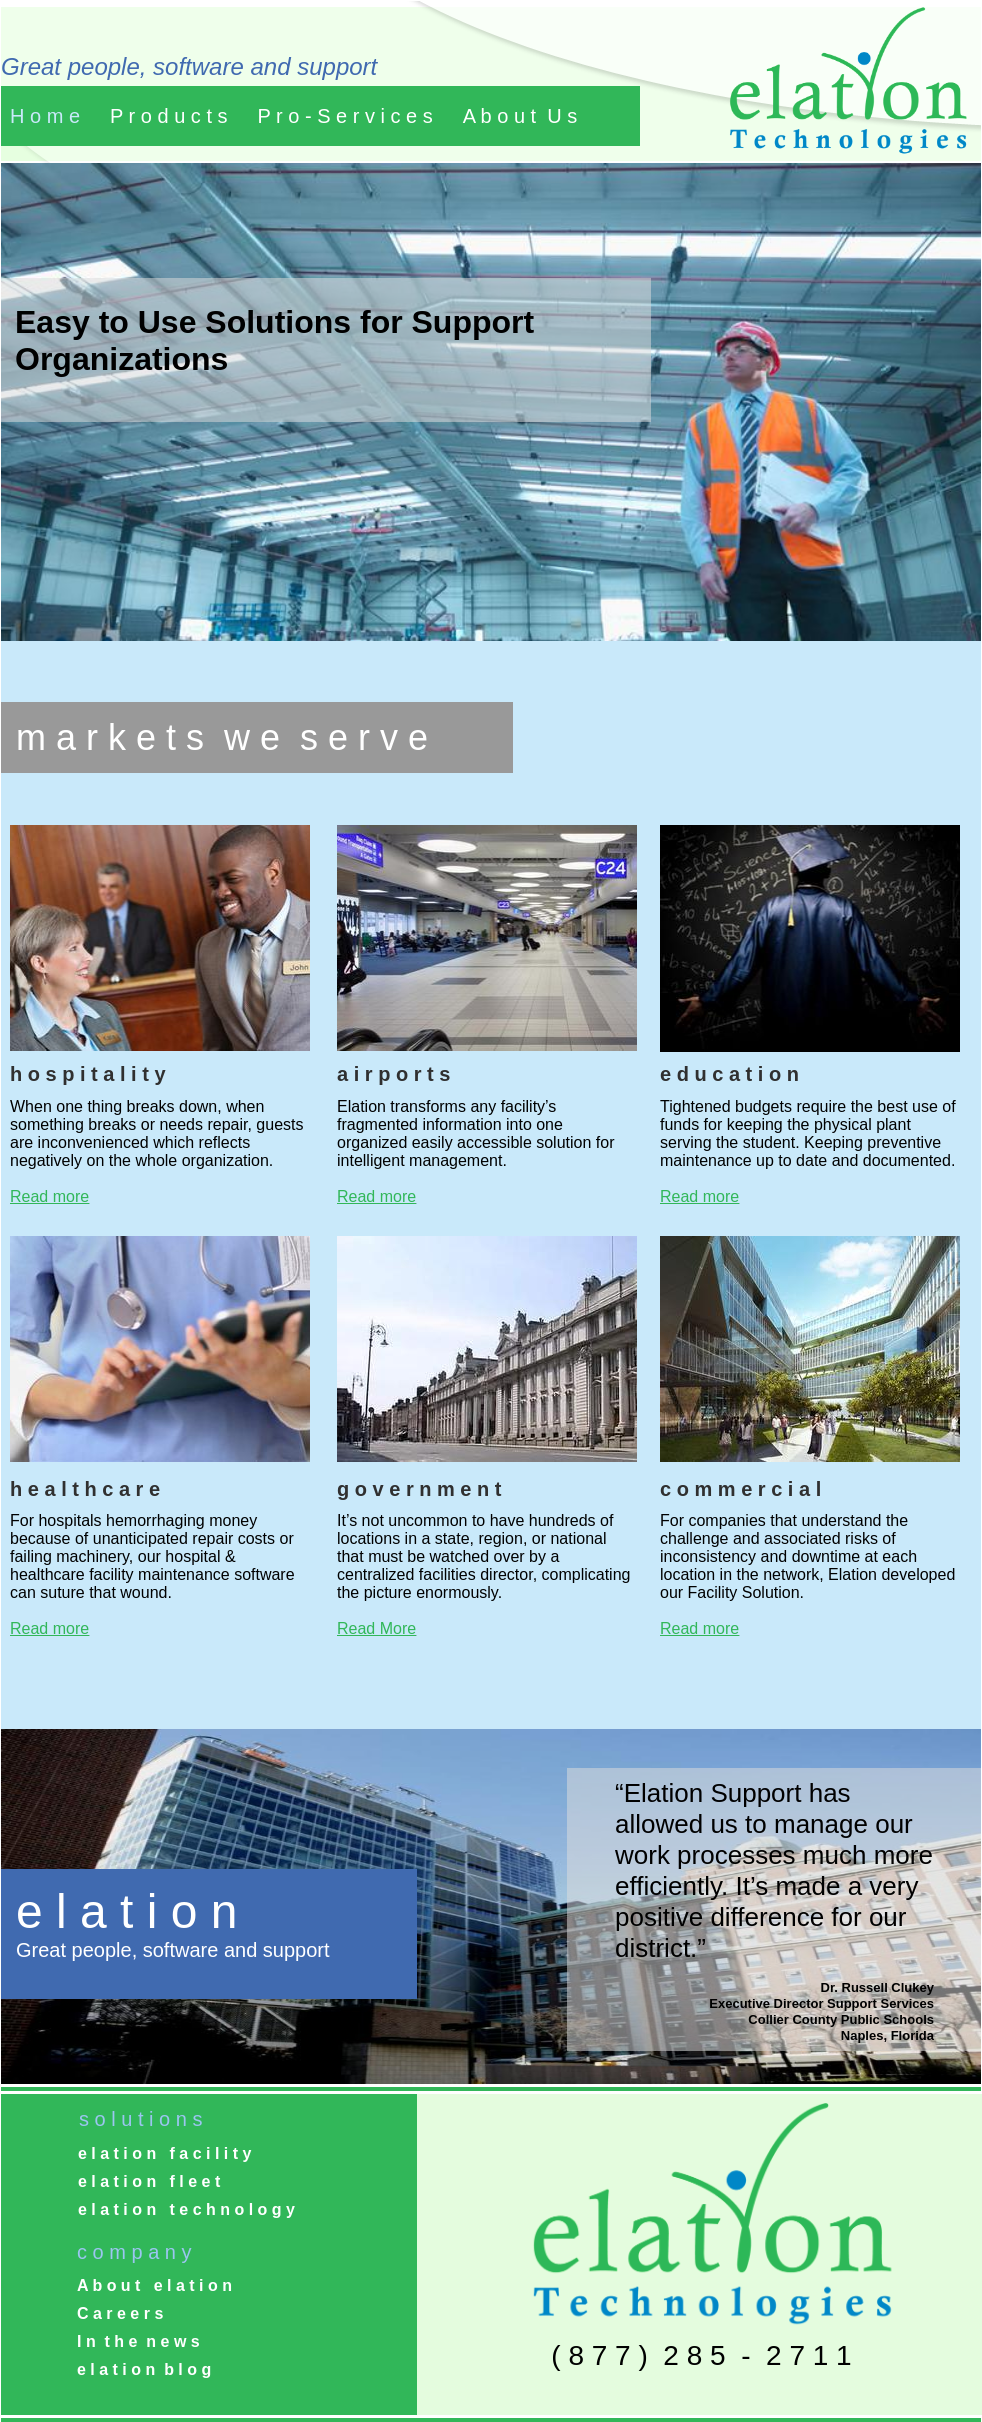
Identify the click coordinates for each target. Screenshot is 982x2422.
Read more (49, 1196)
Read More (376, 1628)
